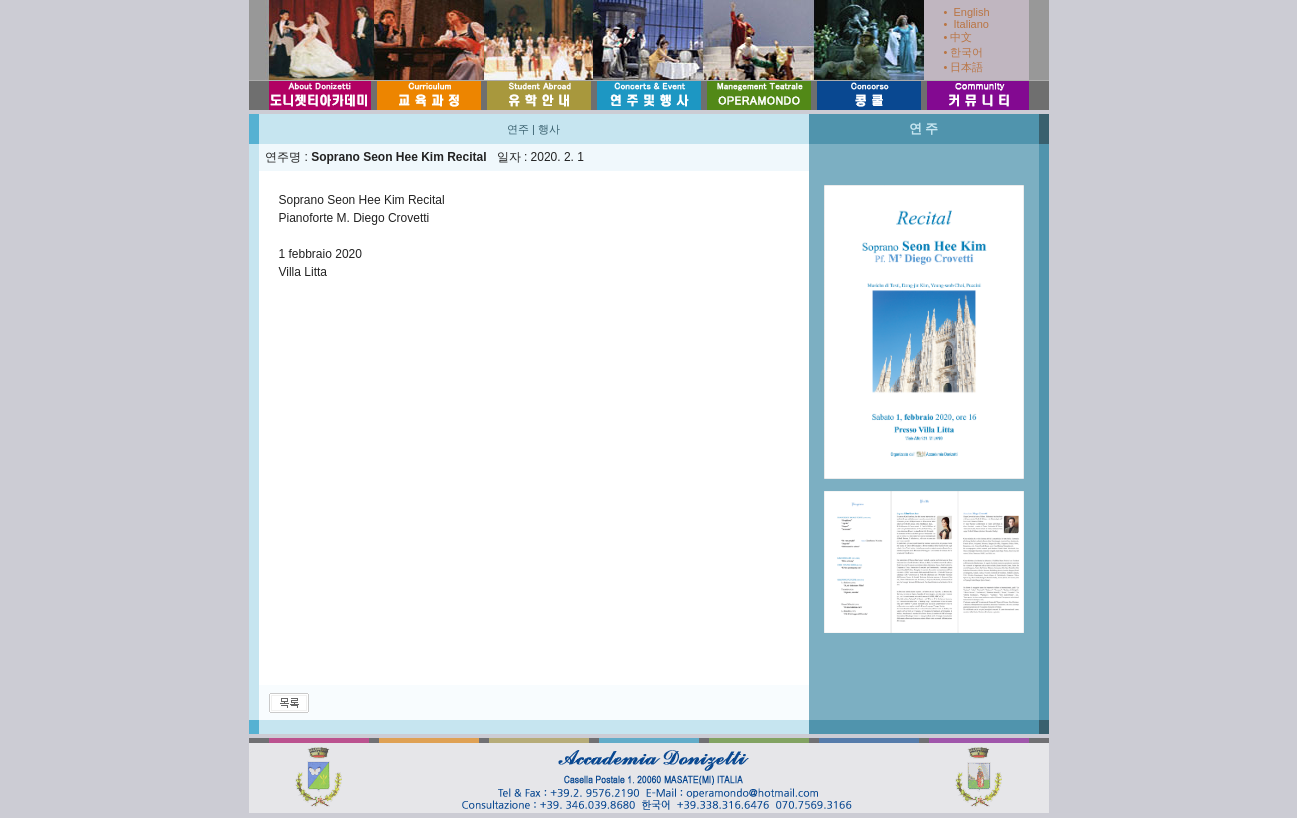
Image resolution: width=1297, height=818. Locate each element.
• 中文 (958, 37)
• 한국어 (964, 52)
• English (967, 12)
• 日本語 (964, 67)
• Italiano (966, 24)
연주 (518, 129)
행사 (549, 129)
